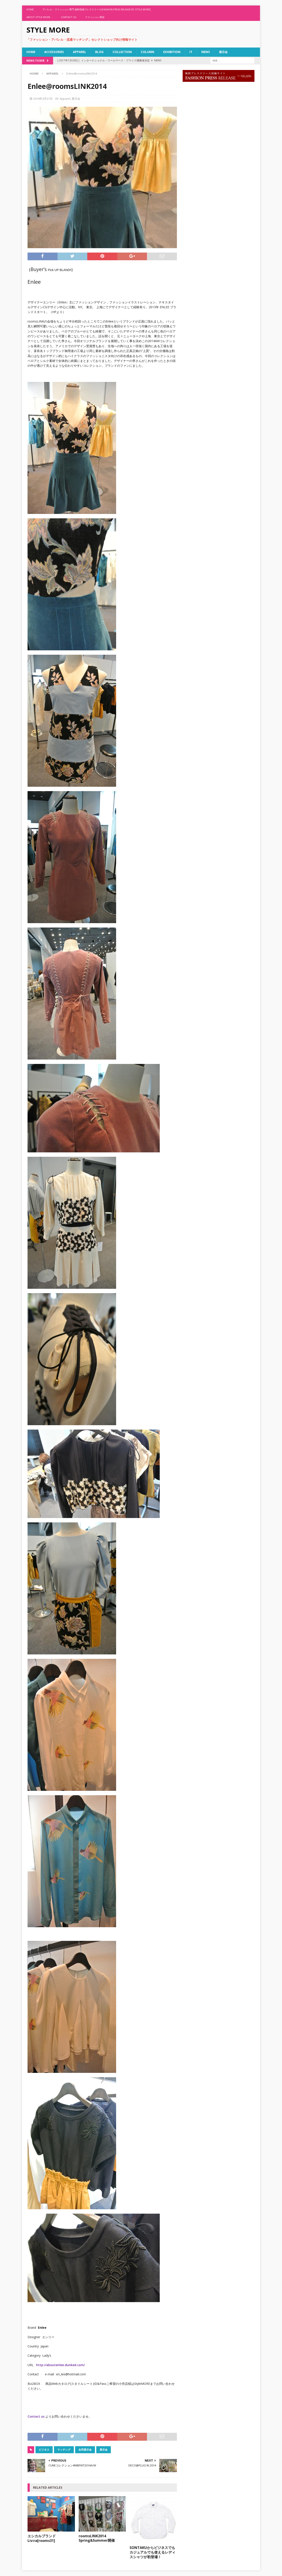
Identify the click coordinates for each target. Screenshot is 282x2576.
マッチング (63, 2449)
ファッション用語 (94, 17)
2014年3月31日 (43, 99)
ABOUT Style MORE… (39, 17)
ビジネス (44, 2449)
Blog (101, 52)
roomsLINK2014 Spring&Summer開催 (97, 2538)
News (208, 52)
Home (30, 9)
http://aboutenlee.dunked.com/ (60, 2365)
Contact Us (68, 17)
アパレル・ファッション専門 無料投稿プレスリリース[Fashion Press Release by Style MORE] (97, 9)
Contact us (36, 2417)
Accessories (55, 52)
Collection (124, 52)
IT (193, 52)
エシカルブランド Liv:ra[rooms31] (42, 2538)
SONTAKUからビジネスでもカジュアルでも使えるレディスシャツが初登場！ (152, 2552)
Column (150, 52)
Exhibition (174, 52)
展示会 (227, 52)
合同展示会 (85, 2449)
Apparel (81, 52)
